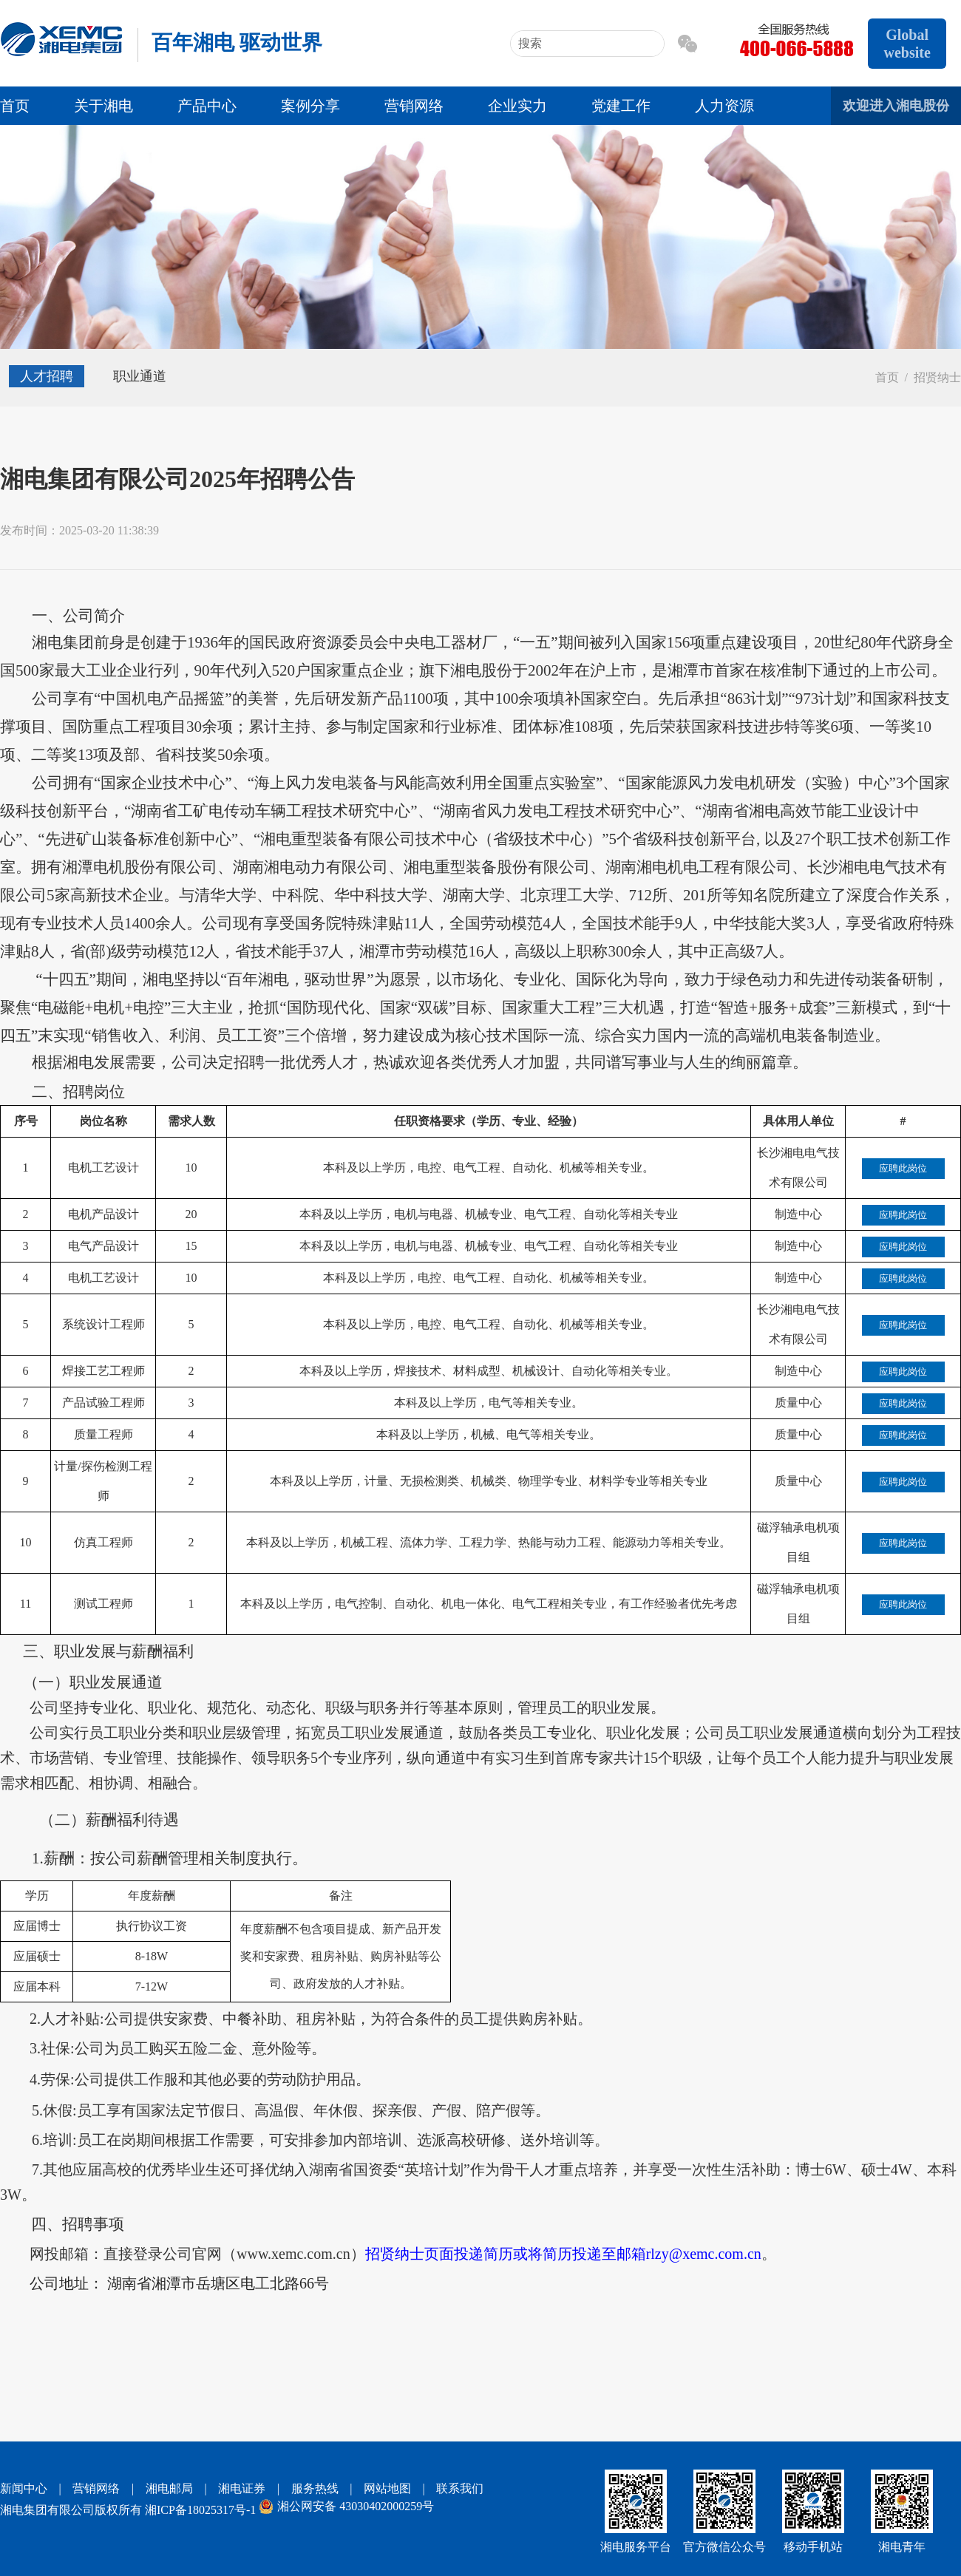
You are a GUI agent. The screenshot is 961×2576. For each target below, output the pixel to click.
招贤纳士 (937, 377)
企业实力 (517, 106)
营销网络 (414, 106)
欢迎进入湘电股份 (896, 105)
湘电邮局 (169, 2488)
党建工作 (621, 106)
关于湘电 (103, 106)
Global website (906, 44)
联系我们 (459, 2488)
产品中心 (207, 106)
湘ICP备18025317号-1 (200, 2510)
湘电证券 (241, 2488)
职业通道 (139, 376)
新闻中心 (23, 2488)
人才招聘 (46, 376)
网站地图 (387, 2488)
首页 (15, 106)
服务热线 (315, 2488)
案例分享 (310, 106)
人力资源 (724, 106)
